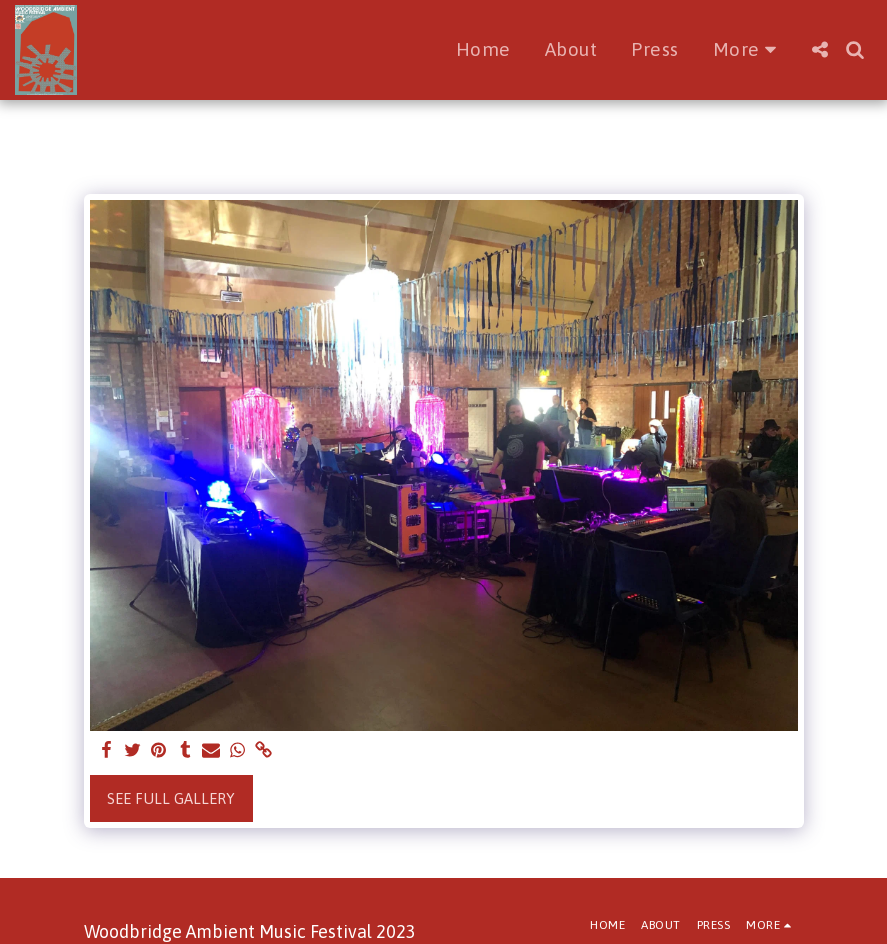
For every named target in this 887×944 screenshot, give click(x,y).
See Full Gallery (171, 798)
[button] (819, 49)
